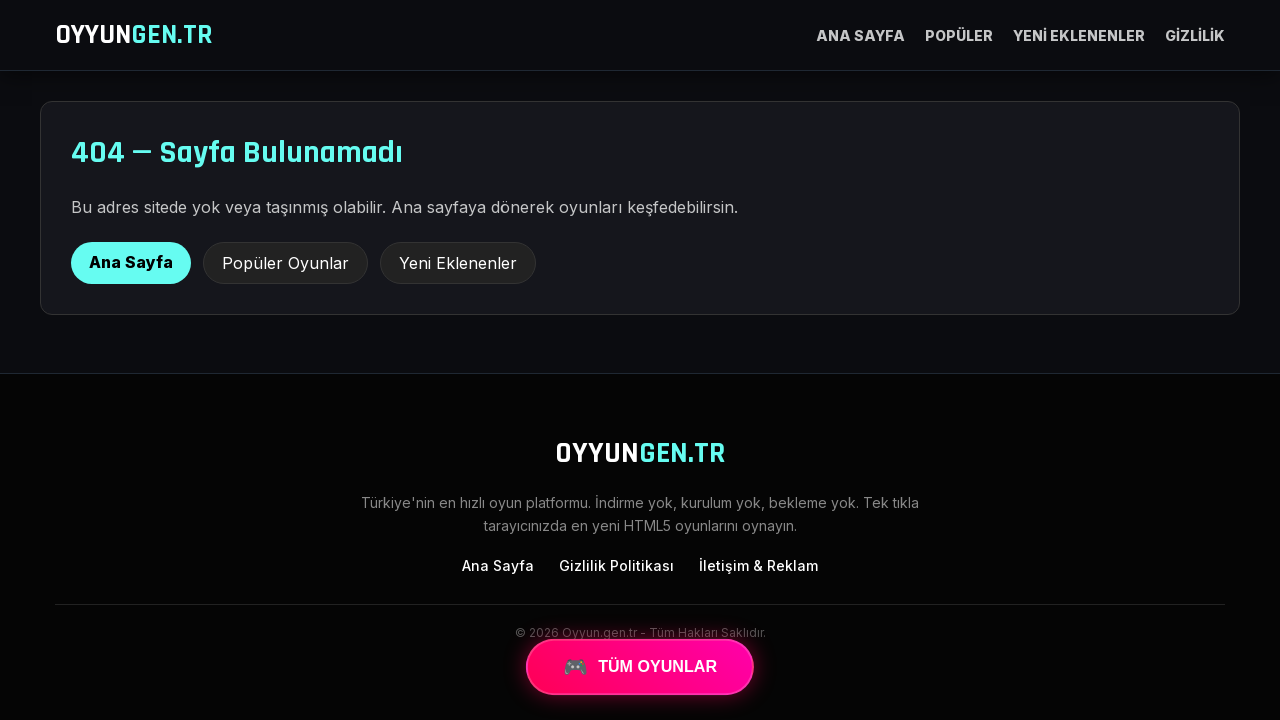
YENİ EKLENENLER (1079, 35)
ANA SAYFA (860, 35)
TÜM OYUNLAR (640, 667)
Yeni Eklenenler (458, 263)
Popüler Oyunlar (285, 263)
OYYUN (134, 35)
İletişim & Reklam (758, 565)
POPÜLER (959, 35)
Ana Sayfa (131, 262)
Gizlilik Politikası (616, 565)
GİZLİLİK (1195, 35)
